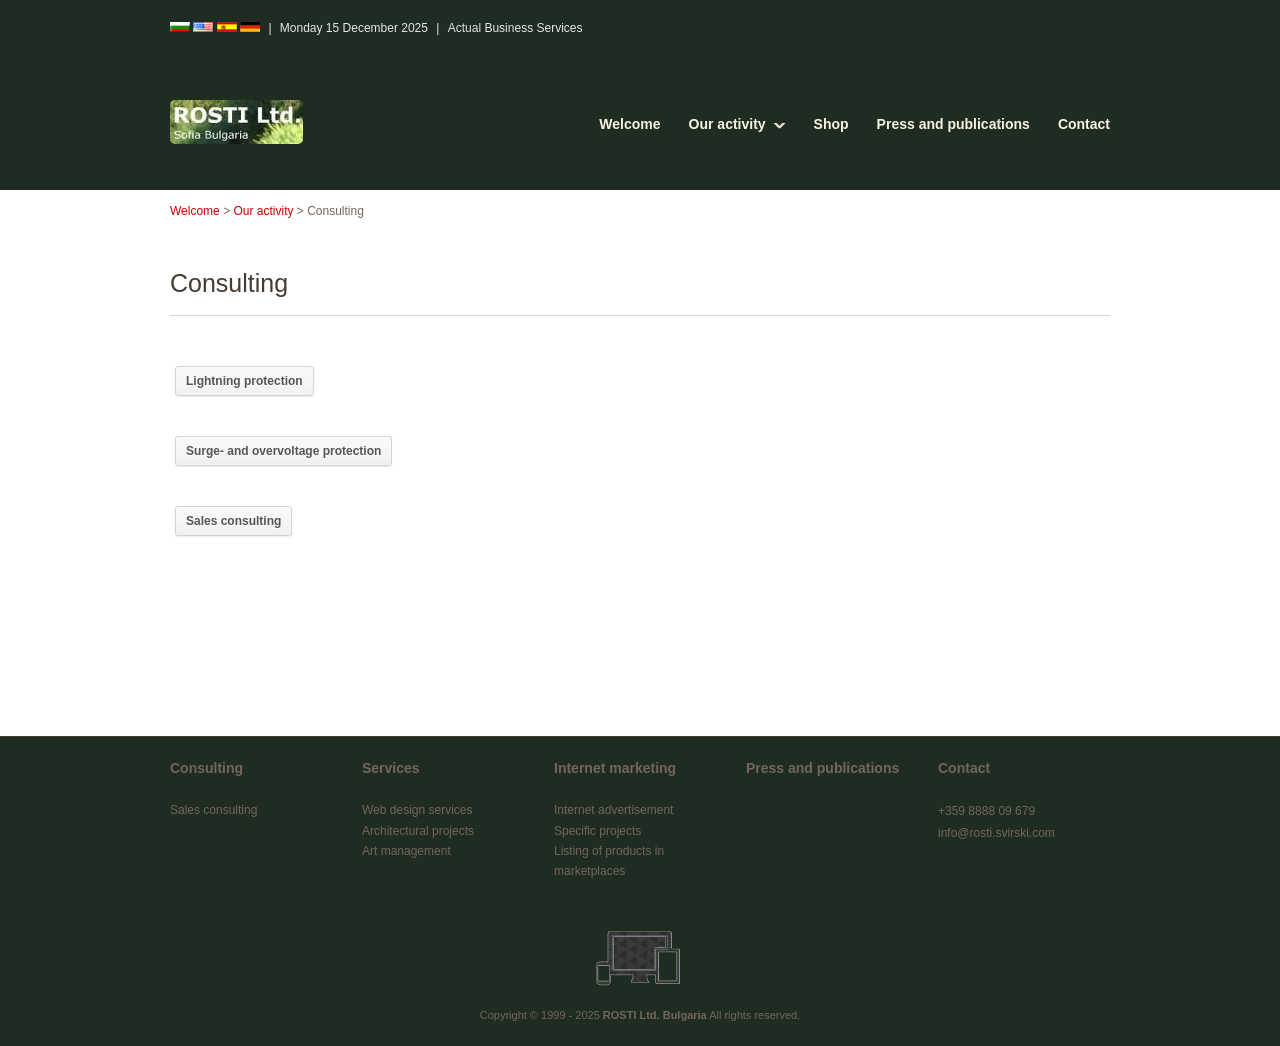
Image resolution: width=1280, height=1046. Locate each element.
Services (391, 768)
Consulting (206, 768)
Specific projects (597, 831)
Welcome (629, 124)
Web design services (417, 810)
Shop (831, 124)
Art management (406, 851)
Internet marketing (615, 768)
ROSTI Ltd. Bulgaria (655, 1015)
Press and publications (953, 124)
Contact (1084, 124)
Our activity (727, 124)
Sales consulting (233, 521)
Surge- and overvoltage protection (283, 451)
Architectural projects (418, 831)
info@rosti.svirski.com (996, 833)
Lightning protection (244, 381)
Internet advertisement (613, 810)
